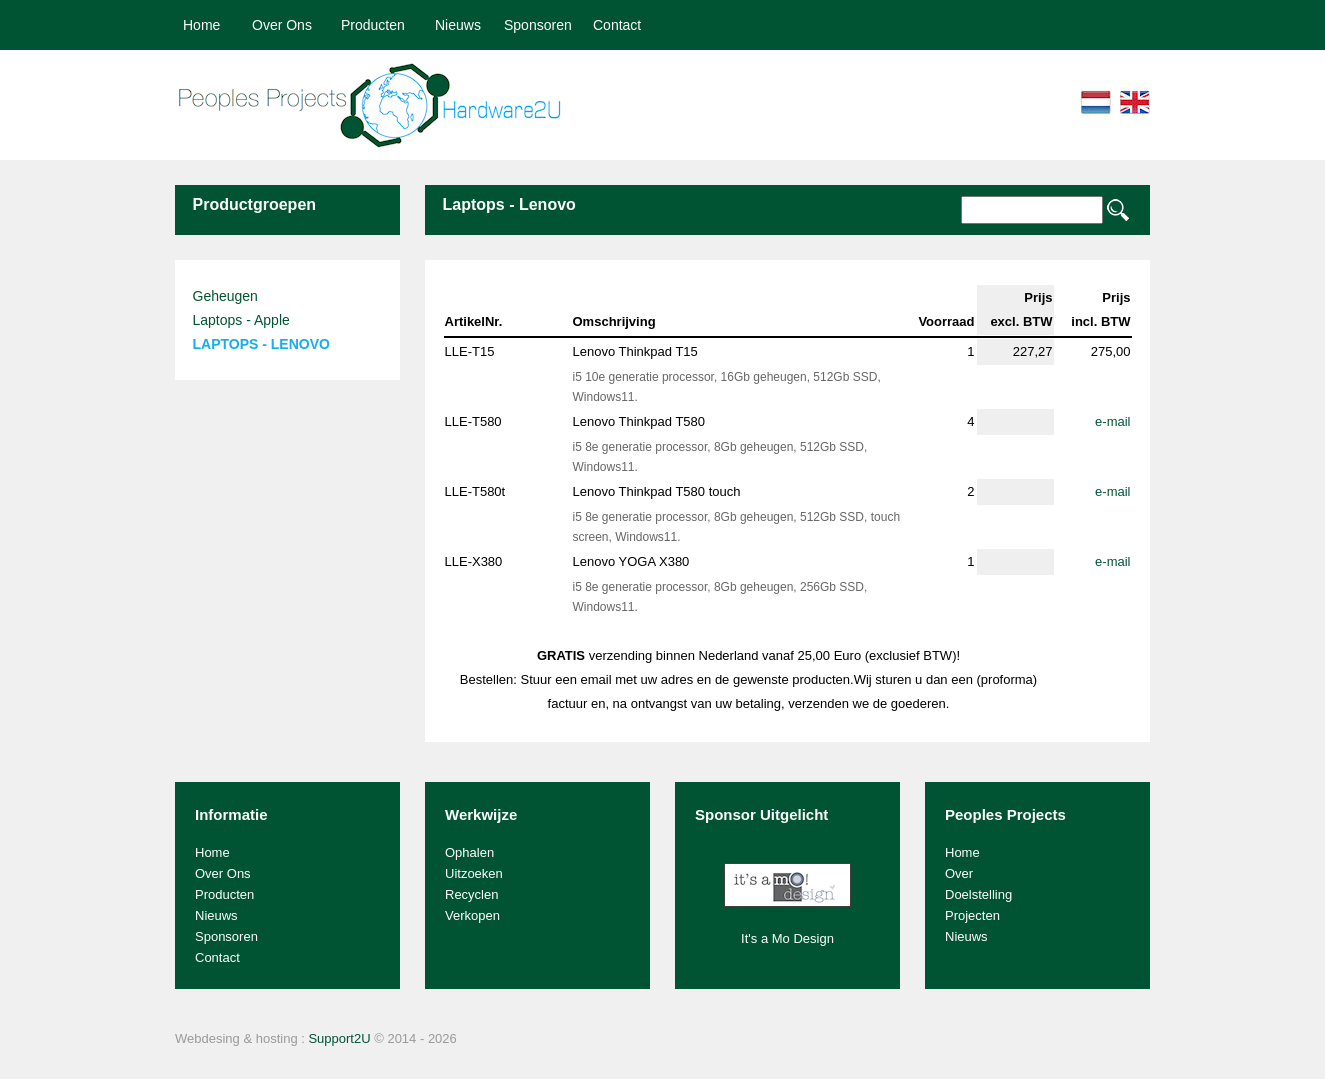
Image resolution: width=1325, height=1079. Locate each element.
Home (201, 25)
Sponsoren (538, 25)
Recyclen (471, 894)
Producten (373, 25)
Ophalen (469, 852)
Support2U (339, 1038)
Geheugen (225, 296)
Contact (617, 25)
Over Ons (282, 25)
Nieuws (458, 25)
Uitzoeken (474, 873)
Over (959, 873)
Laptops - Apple (241, 320)
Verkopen (472, 915)
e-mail (1112, 421)
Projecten (972, 915)
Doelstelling (978, 894)
